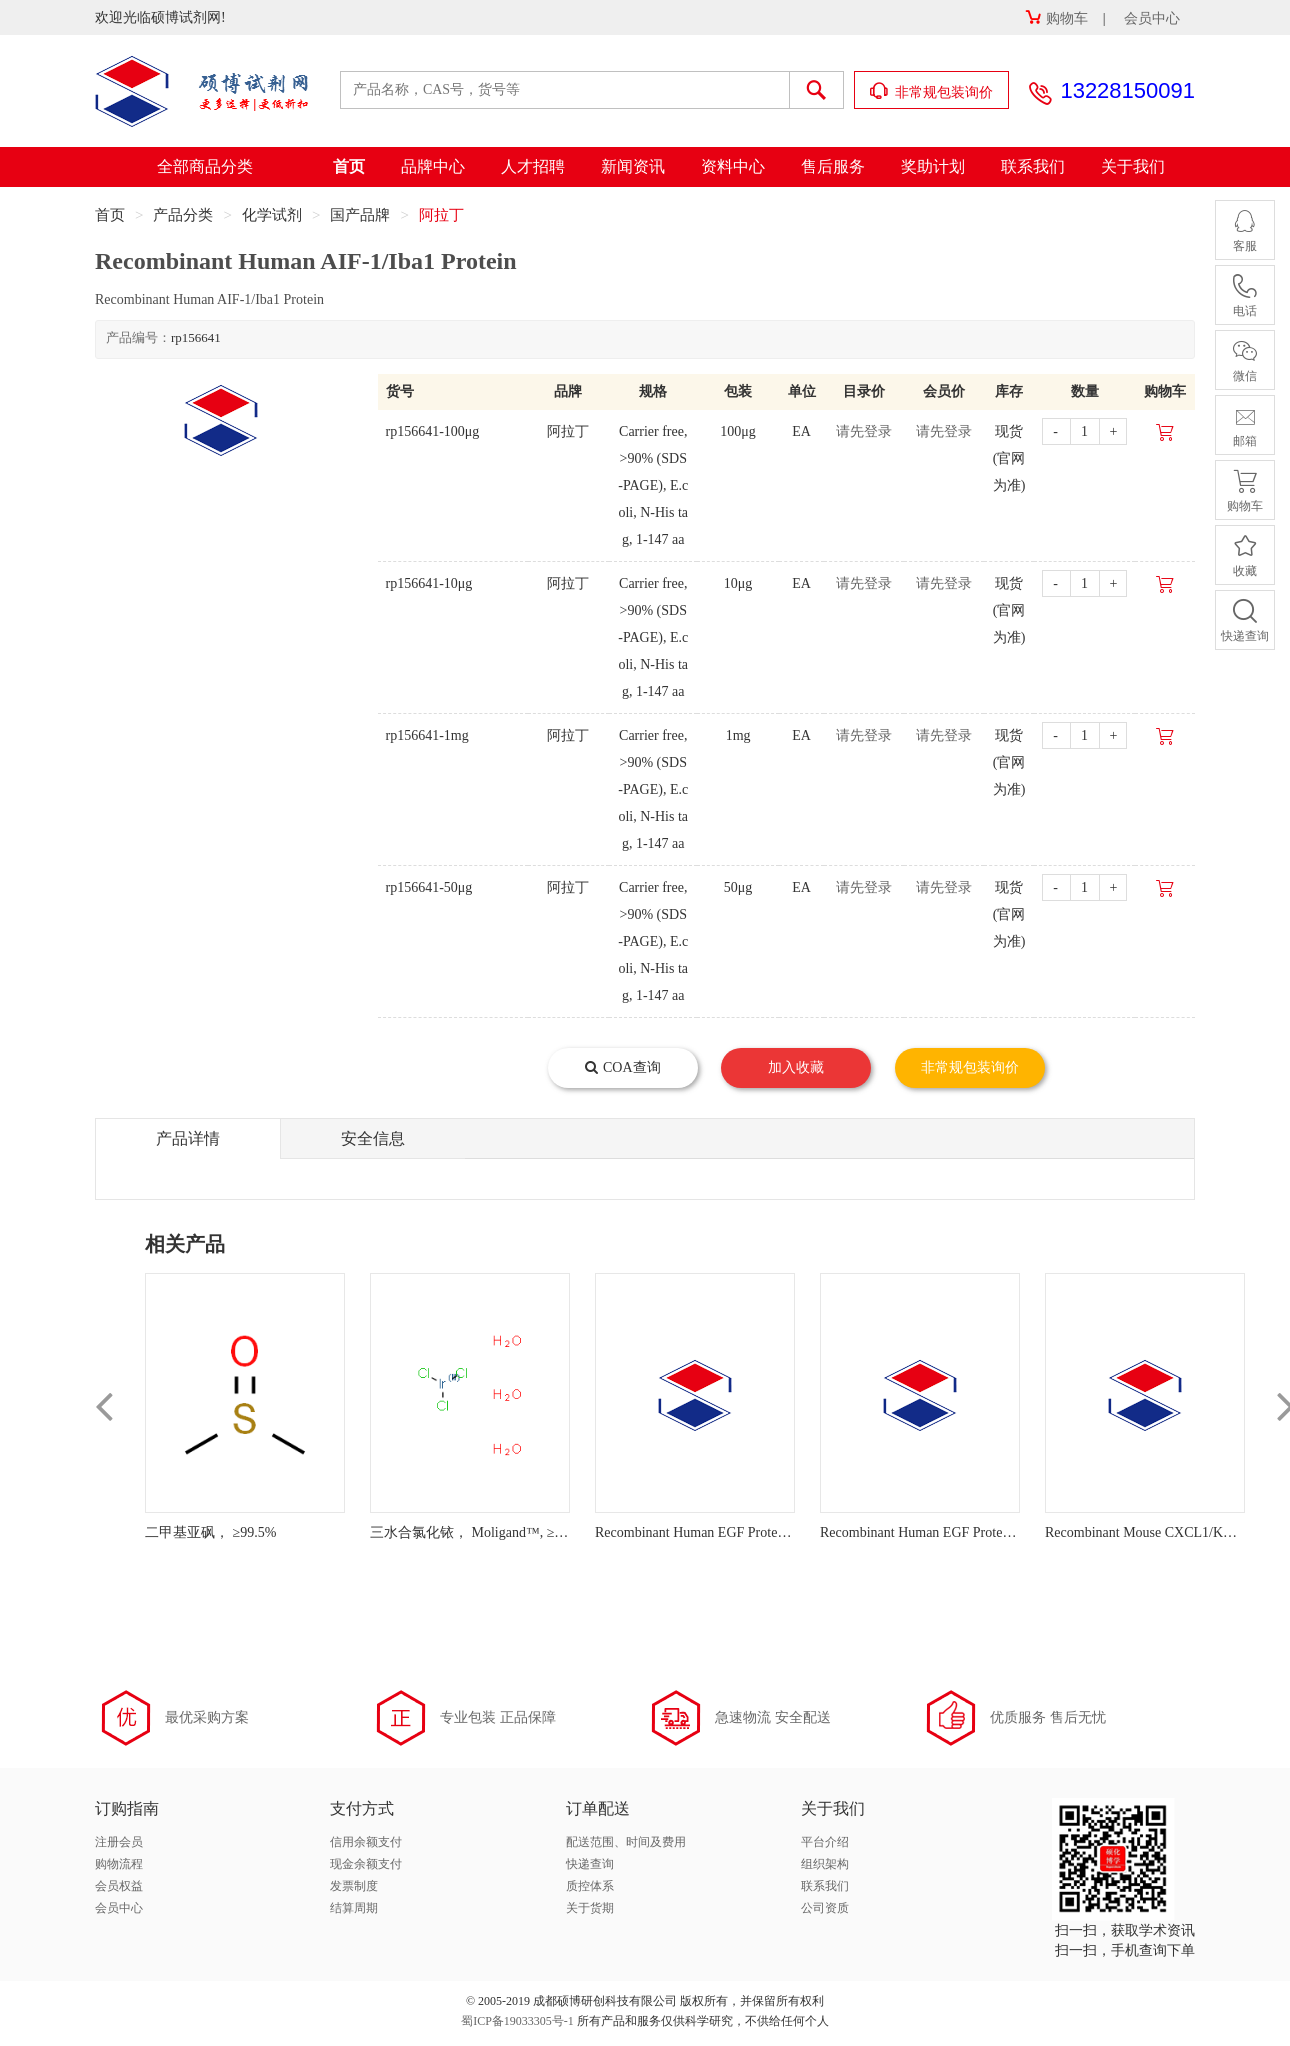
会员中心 (1152, 18)
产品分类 (183, 215)
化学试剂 (272, 215)
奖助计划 (933, 166)
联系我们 (1033, 166)
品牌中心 (433, 166)
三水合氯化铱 (412, 1532)
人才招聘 (533, 166)
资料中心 (733, 166)
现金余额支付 (366, 1864)
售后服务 (833, 166)
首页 (349, 166)
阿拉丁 (441, 215)
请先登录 (864, 431)
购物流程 (119, 1864)
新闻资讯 (633, 166)
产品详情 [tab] (188, 1138)
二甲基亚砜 (180, 1532)
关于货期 (590, 1908)
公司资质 (825, 1908)
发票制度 (354, 1886)
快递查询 (590, 1864)
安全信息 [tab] (373, 1138)
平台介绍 (825, 1842)
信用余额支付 (366, 1842)
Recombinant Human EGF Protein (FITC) (713, 1532)
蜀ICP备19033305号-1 (517, 2021)
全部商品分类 (205, 166)
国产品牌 (360, 215)
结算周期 (354, 1908)
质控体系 (590, 1886)
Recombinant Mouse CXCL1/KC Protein (1160, 1532)
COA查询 (623, 1067)
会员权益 (119, 1886)
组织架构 (825, 1864)
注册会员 (119, 1842)
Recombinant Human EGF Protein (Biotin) (940, 1532)
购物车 (1056, 18)
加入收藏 (796, 1067)
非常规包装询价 (932, 91)
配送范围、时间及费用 (626, 1842)
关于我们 (1133, 166)
